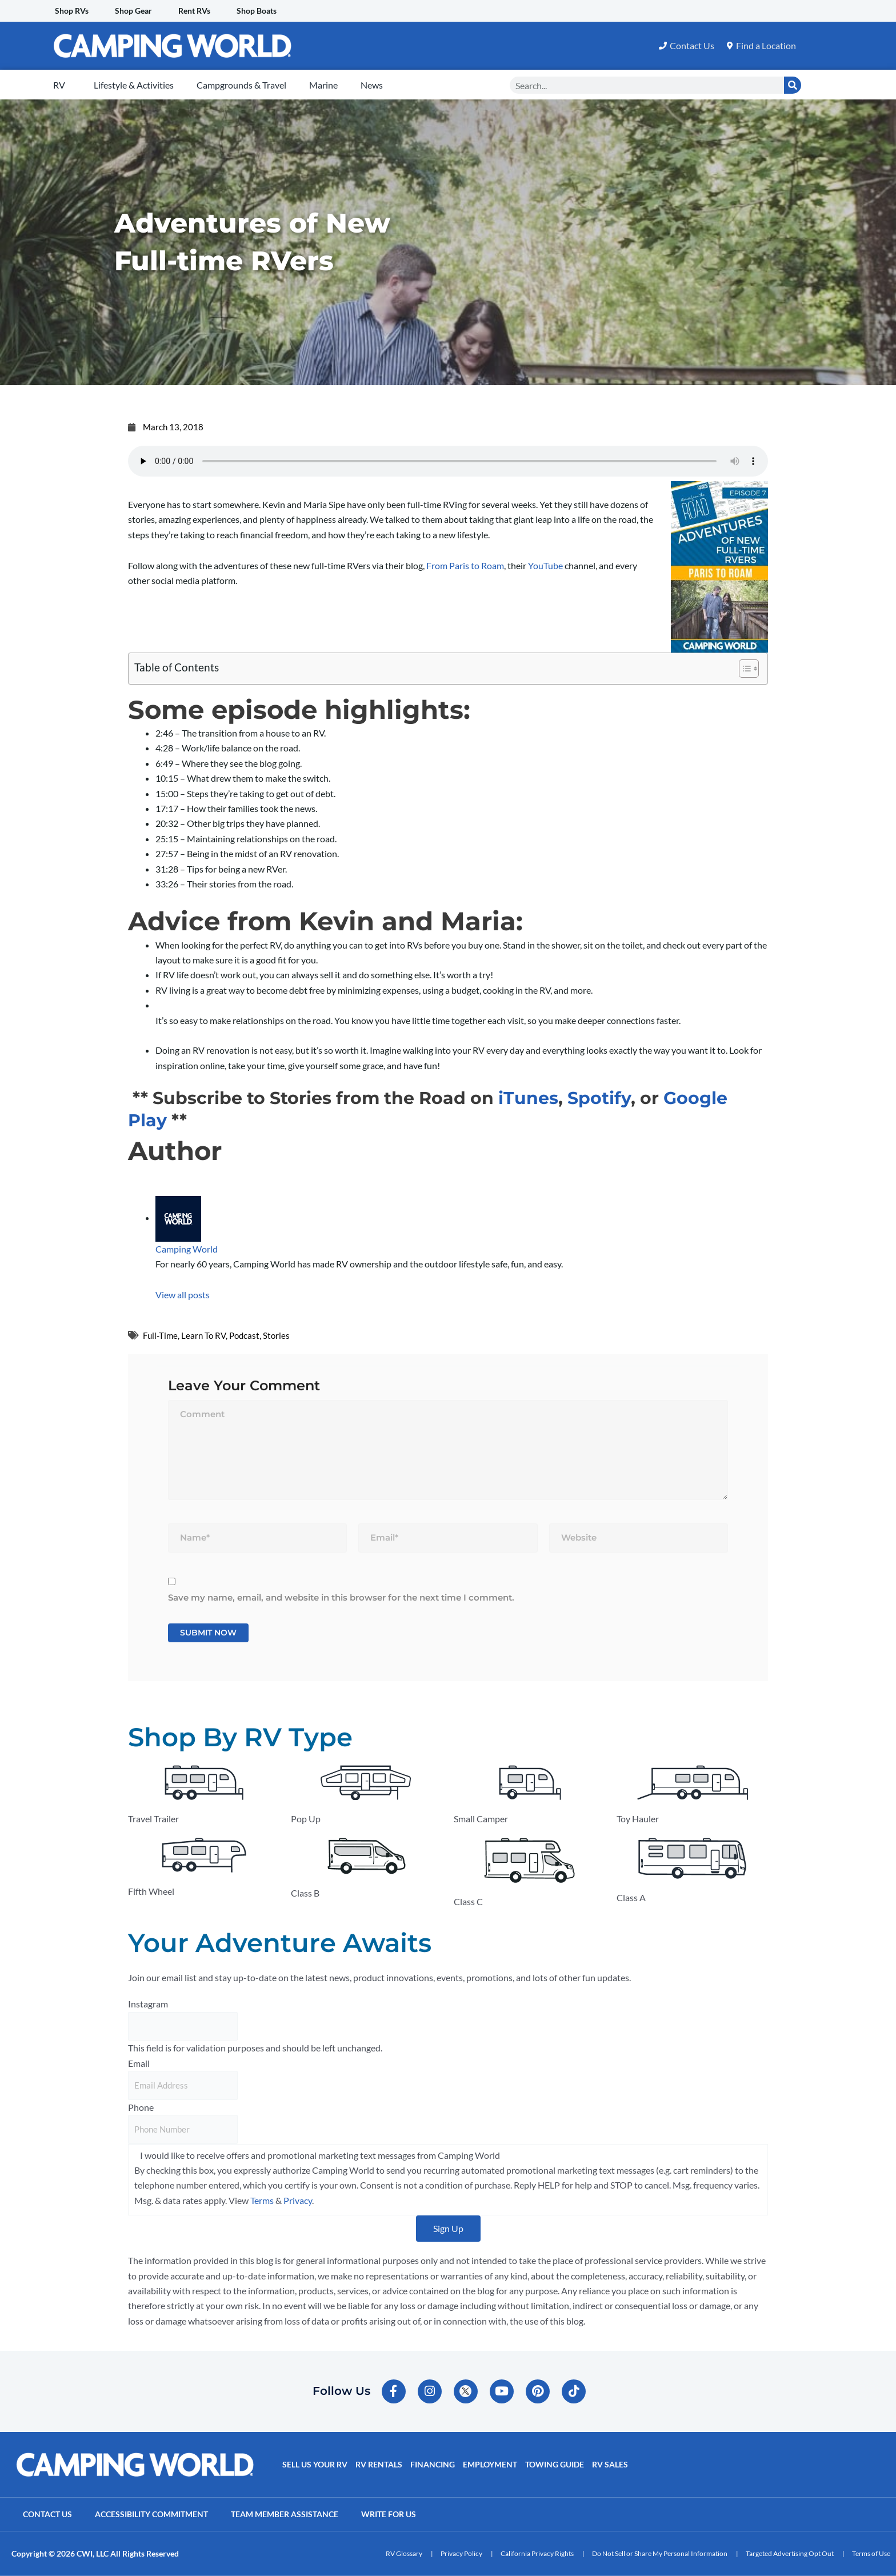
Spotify (599, 1098)
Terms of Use (871, 2553)
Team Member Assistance (284, 2514)
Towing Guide (554, 2464)
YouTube (545, 565)
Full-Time (160, 1335)
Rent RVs (194, 10)
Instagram (148, 2003)
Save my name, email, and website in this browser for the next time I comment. (341, 1597)
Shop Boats (257, 10)
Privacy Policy (461, 2553)
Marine (323, 84)
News (372, 84)
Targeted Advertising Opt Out (790, 2553)
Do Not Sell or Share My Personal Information (659, 2553)
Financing (432, 2464)
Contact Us (47, 2514)
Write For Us (388, 2514)
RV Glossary (404, 2553)
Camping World (186, 1248)
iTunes (528, 1098)
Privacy (297, 2200)
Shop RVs (72, 10)
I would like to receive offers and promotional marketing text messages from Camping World (320, 2155)
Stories (276, 1335)
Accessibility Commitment (151, 2514)
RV (59, 84)
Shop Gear (133, 10)
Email (139, 2063)
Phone (141, 2107)
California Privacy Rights (537, 2553)
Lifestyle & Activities (134, 84)
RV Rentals (378, 2464)
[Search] (792, 85)
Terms (262, 2200)
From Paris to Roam (465, 565)
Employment (490, 2464)
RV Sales (610, 2464)
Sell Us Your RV (314, 2464)
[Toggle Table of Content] (743, 668)
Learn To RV (203, 1335)
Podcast (244, 1335)
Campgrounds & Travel (241, 84)
